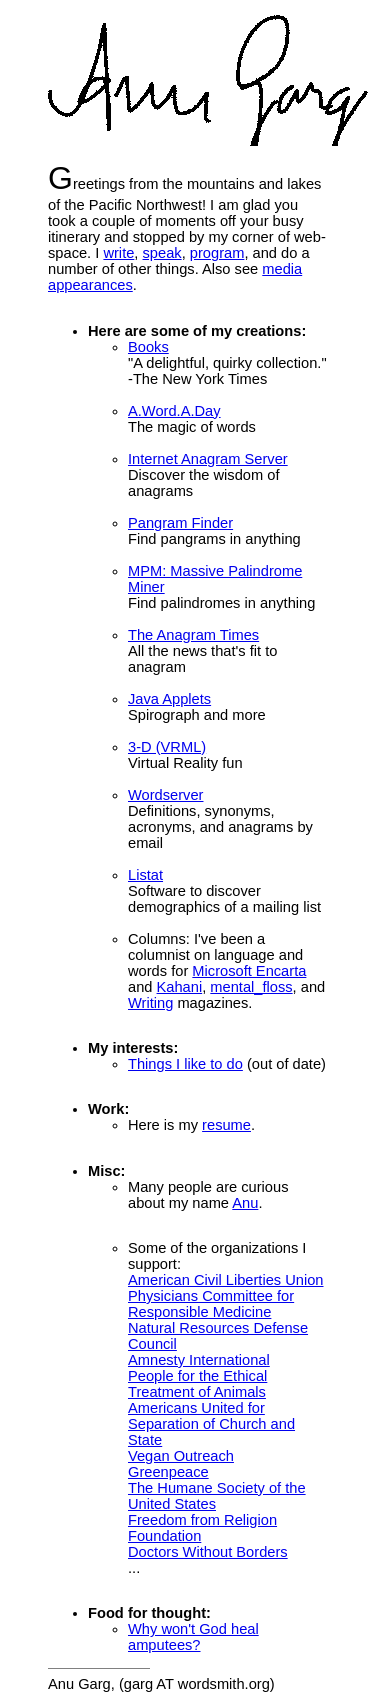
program (217, 253)
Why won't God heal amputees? (193, 1637)
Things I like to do (185, 1064)
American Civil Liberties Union (226, 1280)
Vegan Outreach (181, 1456)
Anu (245, 1203)
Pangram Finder (180, 523)
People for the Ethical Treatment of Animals (197, 1384)
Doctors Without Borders (208, 1552)
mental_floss (251, 987)
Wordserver (165, 795)
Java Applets (169, 699)
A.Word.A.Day (174, 411)
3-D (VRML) (167, 747)
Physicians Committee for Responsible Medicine (211, 1304)
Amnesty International (199, 1360)
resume (226, 1125)
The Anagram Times (193, 635)
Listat (145, 875)
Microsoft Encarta (249, 971)
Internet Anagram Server (208, 459)
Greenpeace (168, 1472)
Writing (150, 1003)
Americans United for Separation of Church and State (211, 1424)
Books (148, 347)
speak (162, 253)
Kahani (180, 987)
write (118, 253)
